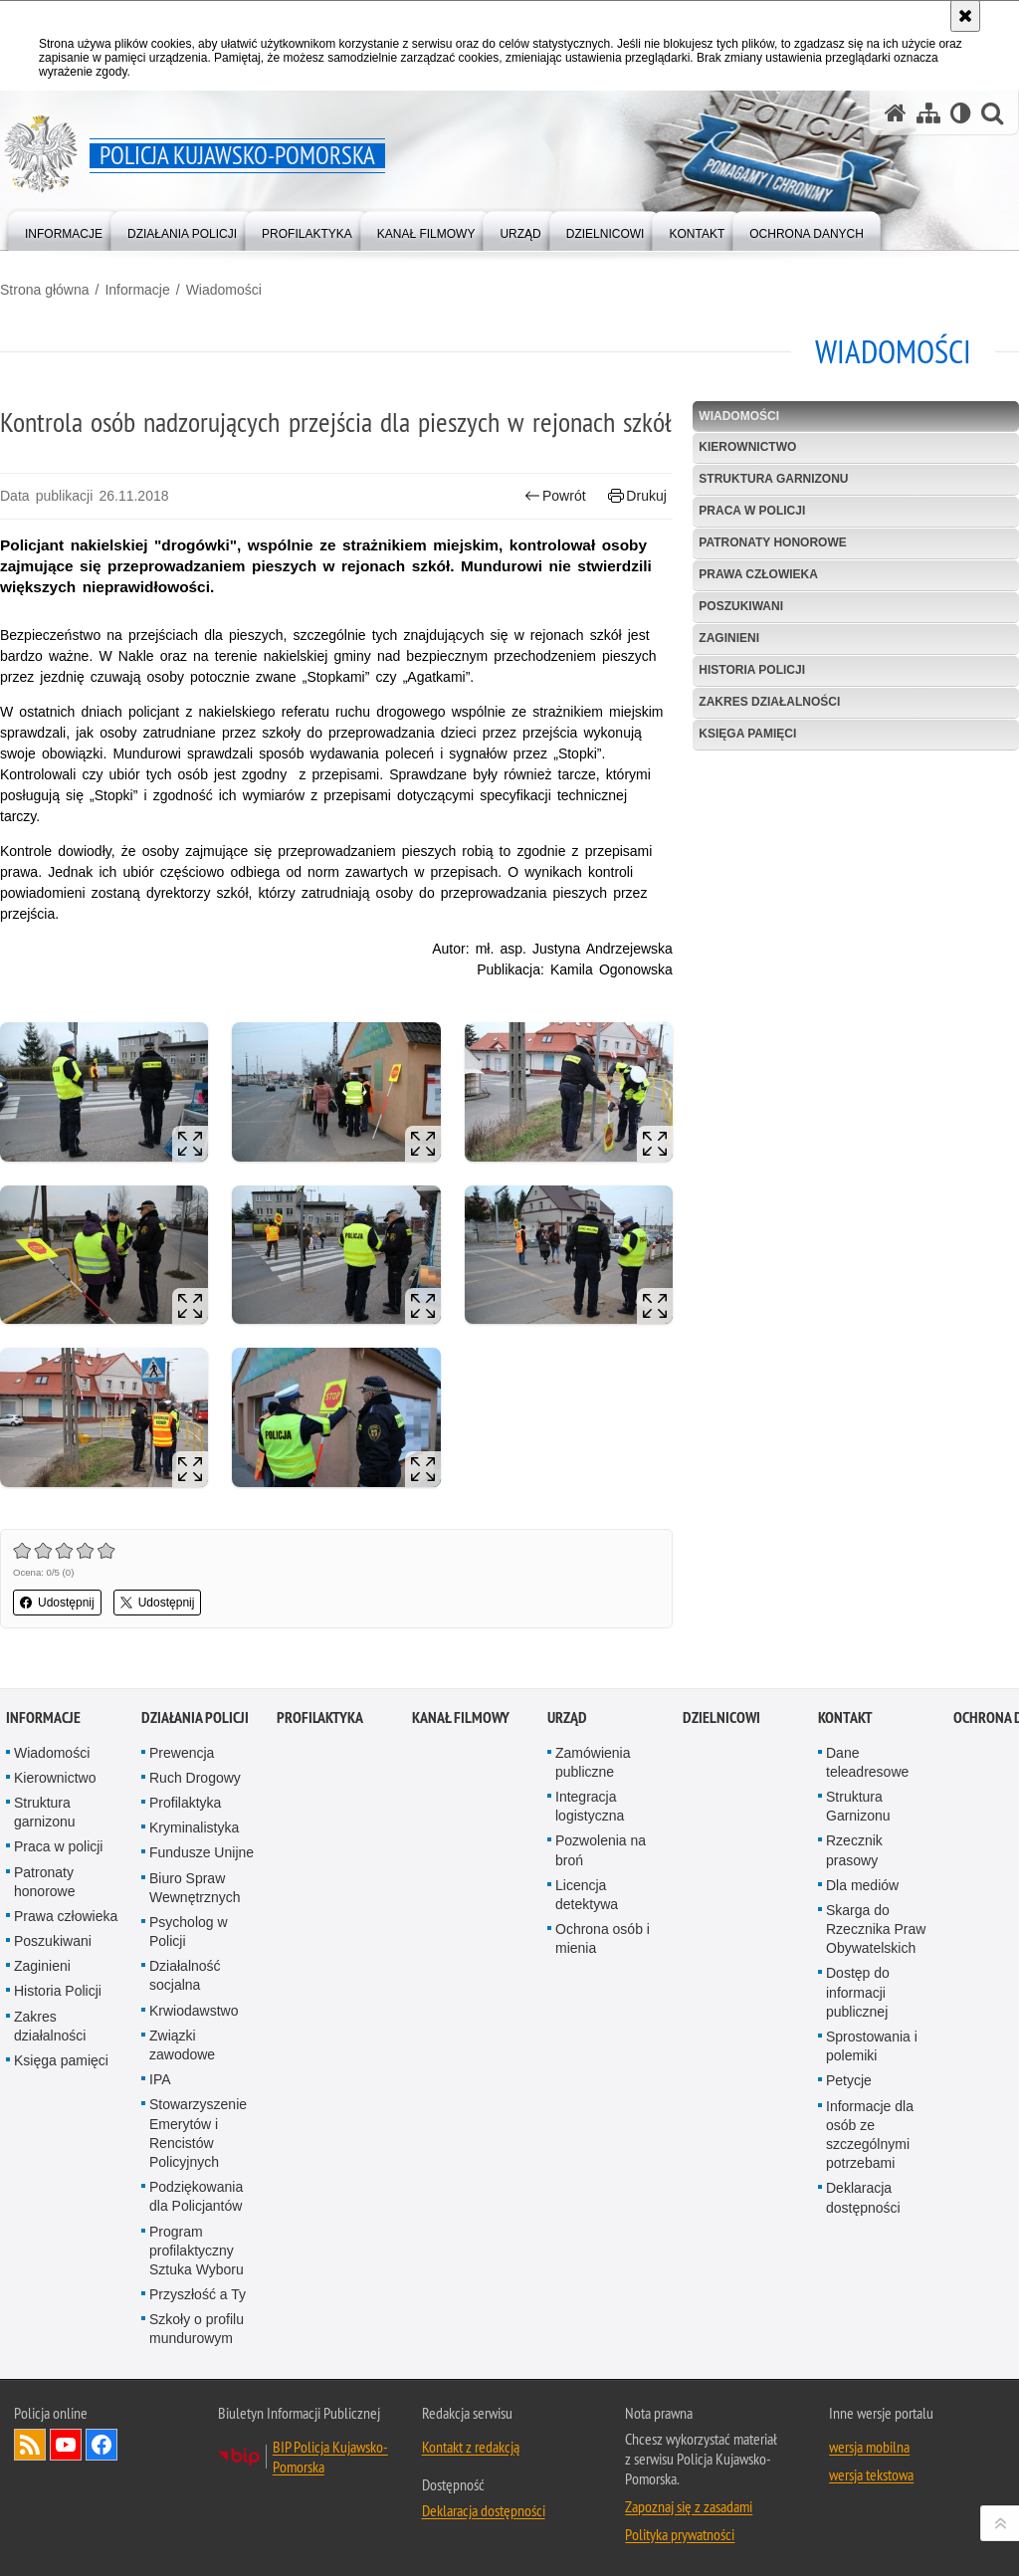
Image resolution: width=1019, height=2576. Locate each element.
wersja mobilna (869, 2447)
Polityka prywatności (679, 2534)
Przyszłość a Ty (197, 2294)
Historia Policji (752, 670)
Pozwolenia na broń (600, 1849)
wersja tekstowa (871, 2474)
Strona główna (45, 290)
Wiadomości (224, 290)
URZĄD (567, 1717)
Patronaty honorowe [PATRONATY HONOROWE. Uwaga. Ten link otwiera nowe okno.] (772, 542)
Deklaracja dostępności (863, 2197)
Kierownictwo (747, 447)
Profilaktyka (185, 1803)
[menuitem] (63, 229)
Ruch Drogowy (195, 1778)
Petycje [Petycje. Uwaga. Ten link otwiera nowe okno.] (849, 2080)
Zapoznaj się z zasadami (688, 2506)
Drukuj (637, 496)
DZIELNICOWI (721, 1717)
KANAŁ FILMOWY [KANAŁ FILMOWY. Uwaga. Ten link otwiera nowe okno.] (461, 1717)
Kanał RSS (30, 2445)
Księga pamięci (747, 734)
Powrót (555, 496)
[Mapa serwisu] (928, 113)
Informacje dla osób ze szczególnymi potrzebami (870, 2135)
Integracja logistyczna (589, 1806)
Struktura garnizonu (773, 479)
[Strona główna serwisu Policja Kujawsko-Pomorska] (896, 113)
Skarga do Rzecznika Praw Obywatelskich (875, 1929)
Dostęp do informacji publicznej (858, 1992)
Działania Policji (195, 1717)
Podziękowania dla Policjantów (196, 2196)
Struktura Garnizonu (858, 1806)
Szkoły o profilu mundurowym (196, 2328)
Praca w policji (752, 511)
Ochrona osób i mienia (602, 1938)
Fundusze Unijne (201, 1852)
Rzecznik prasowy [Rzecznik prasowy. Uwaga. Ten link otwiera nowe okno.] (854, 1849)
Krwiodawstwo (193, 2011)
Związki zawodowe (182, 2045)
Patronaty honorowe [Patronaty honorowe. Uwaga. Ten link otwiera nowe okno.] (45, 1881)
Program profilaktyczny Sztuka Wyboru (196, 2250)
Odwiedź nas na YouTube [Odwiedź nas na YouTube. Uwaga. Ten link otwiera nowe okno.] (66, 2445)
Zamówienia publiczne (592, 1762)
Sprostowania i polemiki (871, 2046)
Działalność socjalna (185, 1975)
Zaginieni (729, 638)
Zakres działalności (769, 702)
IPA (160, 2079)
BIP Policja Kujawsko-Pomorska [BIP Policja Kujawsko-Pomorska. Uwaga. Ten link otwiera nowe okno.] (330, 2456)
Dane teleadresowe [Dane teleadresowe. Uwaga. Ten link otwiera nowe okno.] (867, 1762)
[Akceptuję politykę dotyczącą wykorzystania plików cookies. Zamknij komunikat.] (965, 16)
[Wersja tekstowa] (960, 113)
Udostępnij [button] (57, 1603)
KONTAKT (845, 1717)
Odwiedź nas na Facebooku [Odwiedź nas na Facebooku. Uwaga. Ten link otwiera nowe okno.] (101, 2445)
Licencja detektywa (586, 1894)
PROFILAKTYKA (320, 1717)
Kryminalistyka (194, 1827)
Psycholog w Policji (188, 1931)
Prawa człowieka (758, 574)
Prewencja (181, 1753)
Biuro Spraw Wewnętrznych (195, 1887)
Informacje (136, 290)
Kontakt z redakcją (470, 2447)
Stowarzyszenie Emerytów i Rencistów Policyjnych (198, 2133)
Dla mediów (862, 1885)
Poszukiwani (741, 606)
